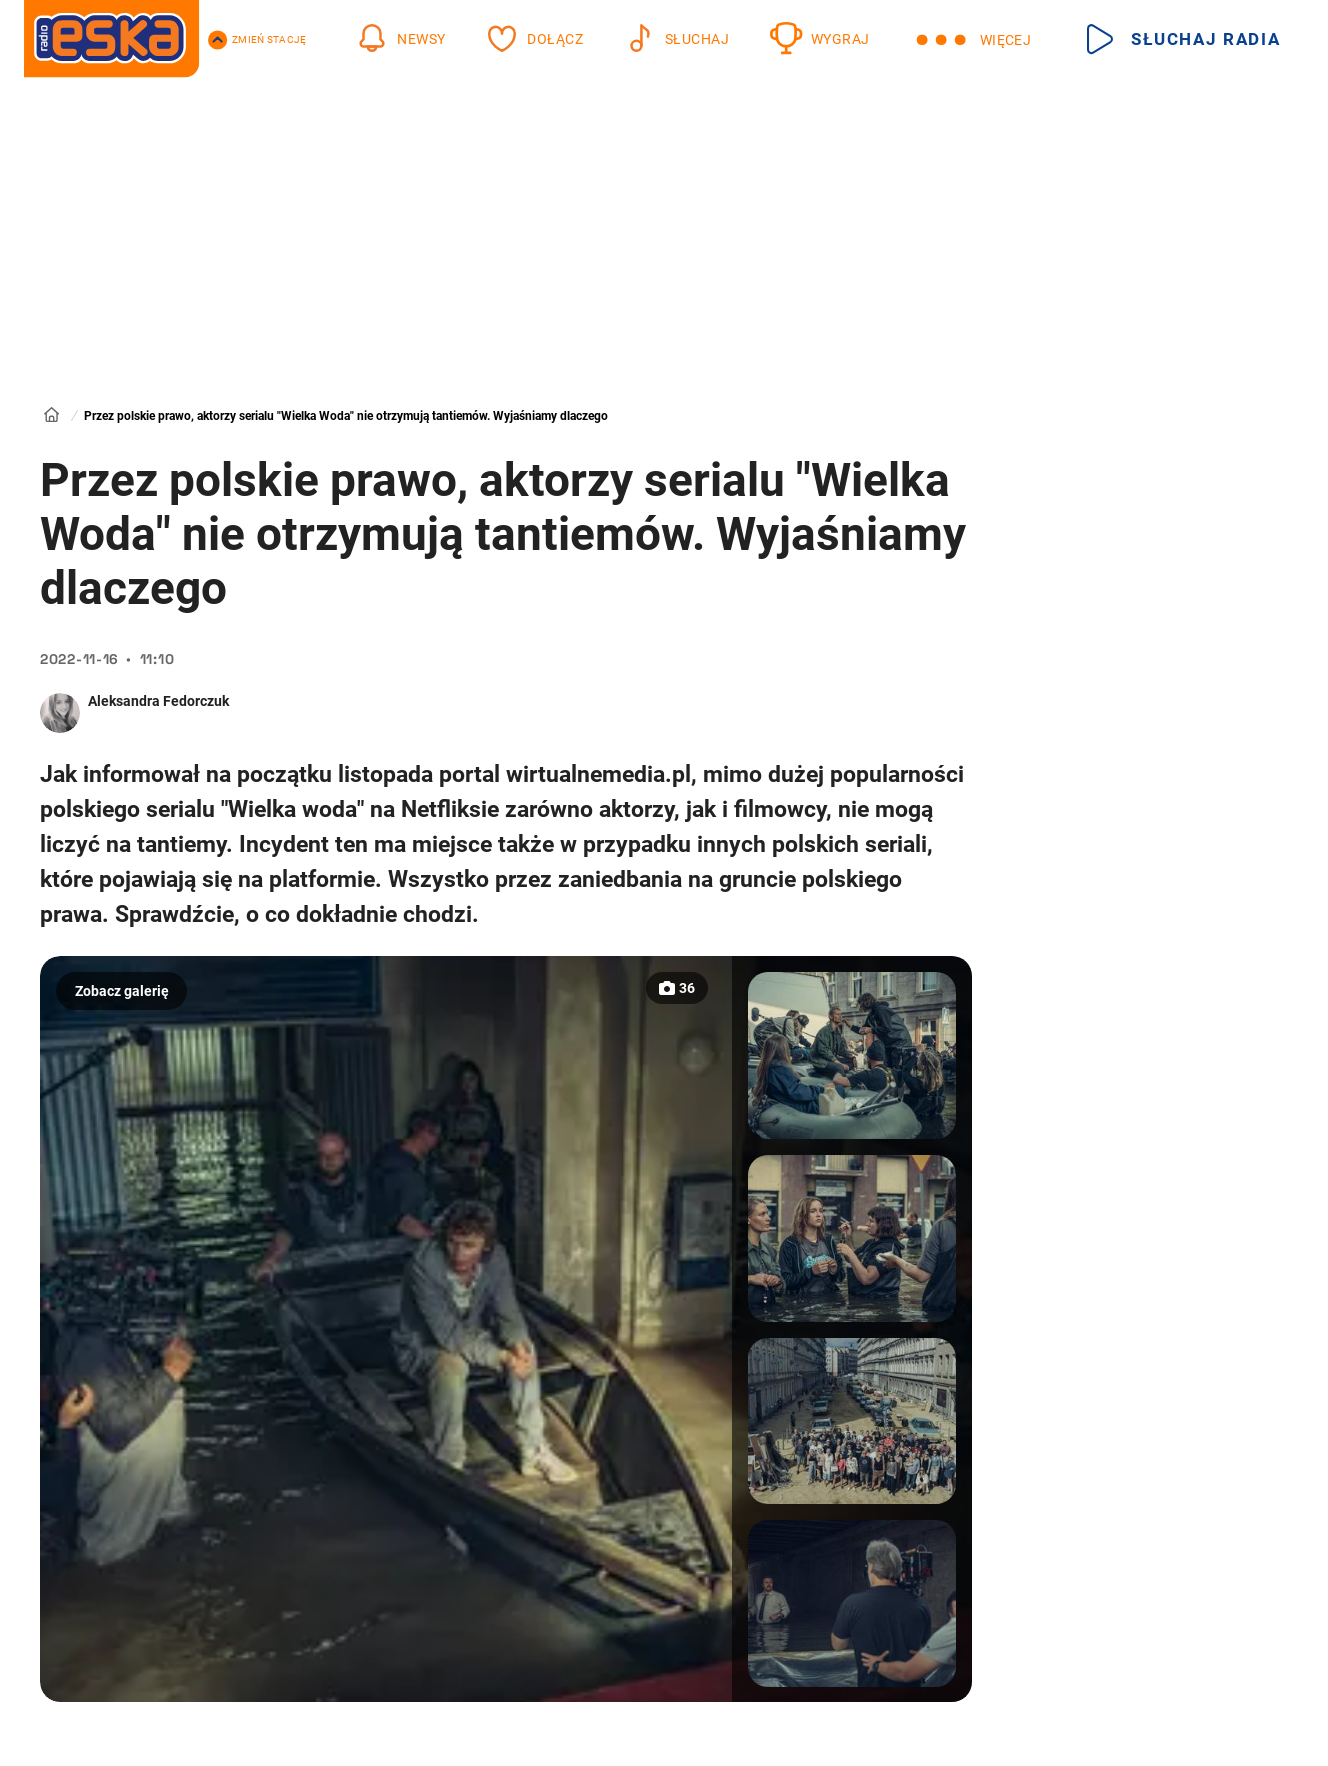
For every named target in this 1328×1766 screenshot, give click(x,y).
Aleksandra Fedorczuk (158, 701)
